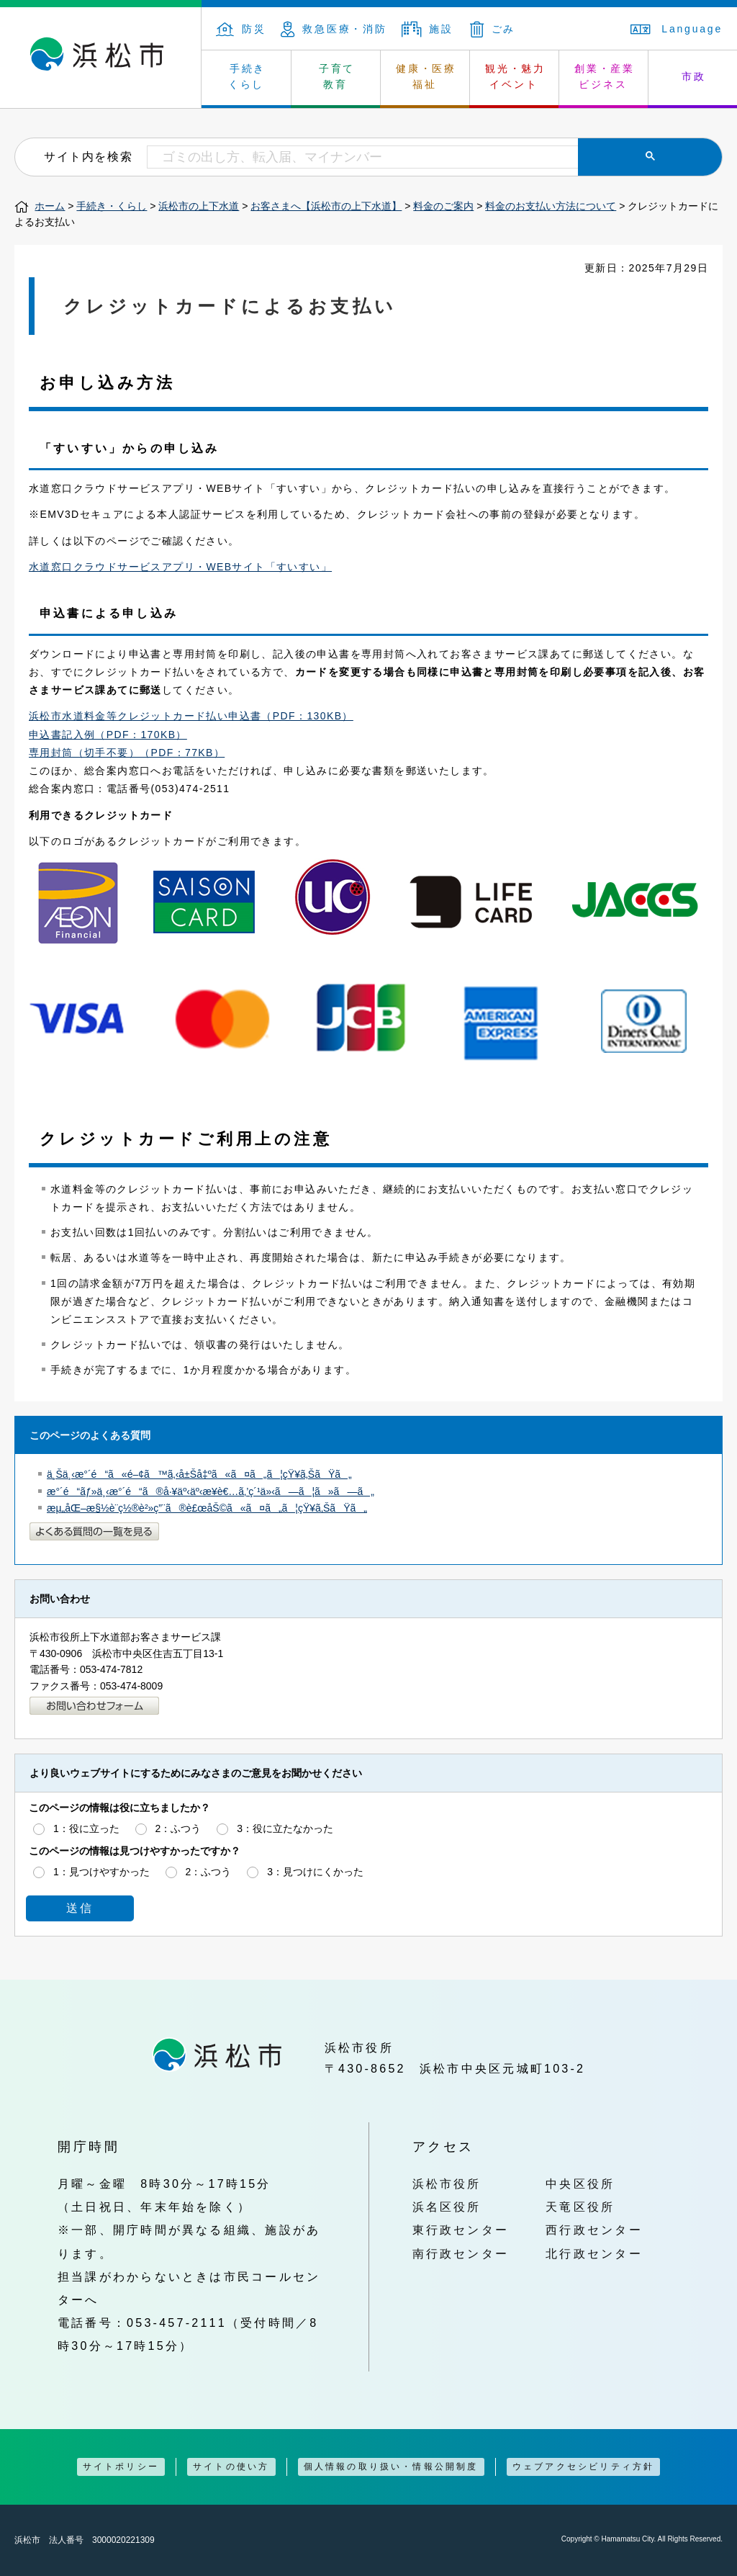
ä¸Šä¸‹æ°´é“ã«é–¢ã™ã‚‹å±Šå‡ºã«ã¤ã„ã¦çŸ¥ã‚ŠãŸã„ (199, 1474)
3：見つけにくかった (315, 1871)
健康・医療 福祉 (426, 76)
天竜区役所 (580, 2206)
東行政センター (461, 2229)
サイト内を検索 (88, 156)
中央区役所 (580, 2183)
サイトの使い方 (231, 2466)
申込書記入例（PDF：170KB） (108, 734)
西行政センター (594, 2229)
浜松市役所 (446, 2183)
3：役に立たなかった (285, 1828)
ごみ (493, 29)
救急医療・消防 (334, 29)
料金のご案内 (443, 206)
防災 (241, 29)
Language (676, 29)
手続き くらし (247, 76)
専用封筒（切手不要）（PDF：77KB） (127, 752)
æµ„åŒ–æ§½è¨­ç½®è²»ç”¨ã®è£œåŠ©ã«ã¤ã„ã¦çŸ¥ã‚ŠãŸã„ (207, 1508)
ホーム (50, 206)
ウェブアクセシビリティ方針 (583, 2466)
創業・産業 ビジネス (604, 76)
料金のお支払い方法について (550, 206)
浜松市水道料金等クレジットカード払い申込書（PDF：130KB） (191, 716)
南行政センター (461, 2253)
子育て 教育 (337, 76)
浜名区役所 (446, 2206)
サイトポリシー (121, 2466)
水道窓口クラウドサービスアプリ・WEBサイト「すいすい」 (180, 567)
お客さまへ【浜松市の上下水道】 (326, 206)
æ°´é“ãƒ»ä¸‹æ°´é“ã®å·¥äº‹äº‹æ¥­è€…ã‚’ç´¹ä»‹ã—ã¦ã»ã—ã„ (210, 1491)
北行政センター (594, 2253)
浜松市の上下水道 (198, 206)
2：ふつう (178, 1828)
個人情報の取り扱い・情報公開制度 (391, 2466)
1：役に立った (86, 1828)
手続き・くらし (111, 206)
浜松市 (101, 57)
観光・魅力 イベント (515, 76)
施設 (427, 29)
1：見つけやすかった (101, 1871)
